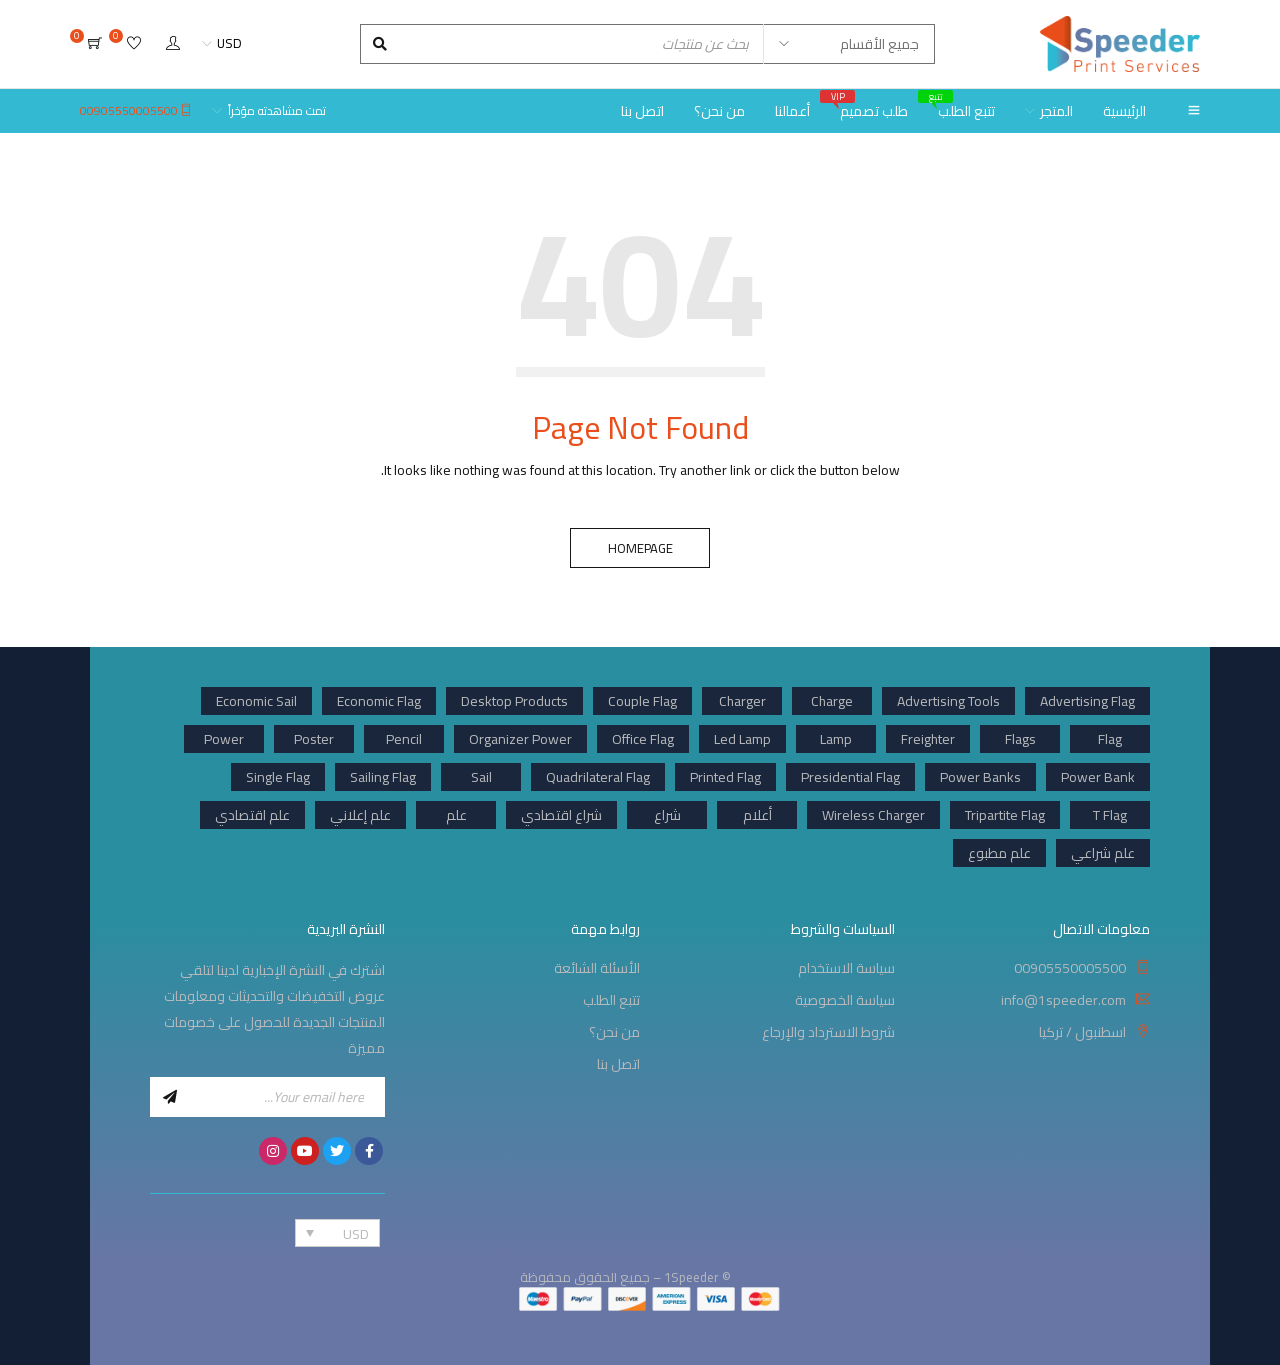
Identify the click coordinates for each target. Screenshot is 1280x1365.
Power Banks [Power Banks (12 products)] (980, 777)
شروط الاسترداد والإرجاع (828, 1032)
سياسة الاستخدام (846, 968)
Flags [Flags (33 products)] (1020, 739)
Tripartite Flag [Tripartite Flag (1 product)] (1005, 815)
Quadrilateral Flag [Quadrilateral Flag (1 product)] (598, 777)
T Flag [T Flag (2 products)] (1110, 815)
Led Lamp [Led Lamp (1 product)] (742, 739)
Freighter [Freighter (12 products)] (928, 739)
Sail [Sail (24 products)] (481, 777)
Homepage (640, 548)
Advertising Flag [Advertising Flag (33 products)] (1087, 701)
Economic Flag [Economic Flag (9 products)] (379, 701)
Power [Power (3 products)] (224, 739)
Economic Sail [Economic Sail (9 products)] (256, 701)
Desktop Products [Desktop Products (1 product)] (514, 701)
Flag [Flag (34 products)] (1110, 739)
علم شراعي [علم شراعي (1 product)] (1103, 853)
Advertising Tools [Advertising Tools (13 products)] (948, 701)
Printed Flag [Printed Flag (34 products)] (725, 777)
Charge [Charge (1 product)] (832, 701)
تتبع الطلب (611, 1000)
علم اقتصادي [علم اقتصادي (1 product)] (252, 815)
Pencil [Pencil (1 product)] (404, 739)
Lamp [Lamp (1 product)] (836, 739)
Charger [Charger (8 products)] (742, 701)
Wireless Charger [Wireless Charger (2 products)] (873, 815)
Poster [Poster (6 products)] (314, 739)
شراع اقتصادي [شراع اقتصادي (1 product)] (561, 815)
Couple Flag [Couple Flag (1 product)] (642, 701)
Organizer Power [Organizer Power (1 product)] (520, 739)
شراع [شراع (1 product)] (667, 815)
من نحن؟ (614, 1032)
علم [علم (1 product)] (456, 815)
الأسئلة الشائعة (597, 968)
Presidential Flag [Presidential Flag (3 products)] (850, 777)
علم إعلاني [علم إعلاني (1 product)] (360, 815)
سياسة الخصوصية (845, 1000)
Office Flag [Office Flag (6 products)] (643, 739)
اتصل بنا (618, 1064)
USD (229, 43)
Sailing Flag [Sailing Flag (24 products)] (383, 777)
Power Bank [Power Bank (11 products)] (1098, 777)
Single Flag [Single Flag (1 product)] (278, 777)
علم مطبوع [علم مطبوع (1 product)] (999, 853)
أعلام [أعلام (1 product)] (757, 815)
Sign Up (170, 1097)
